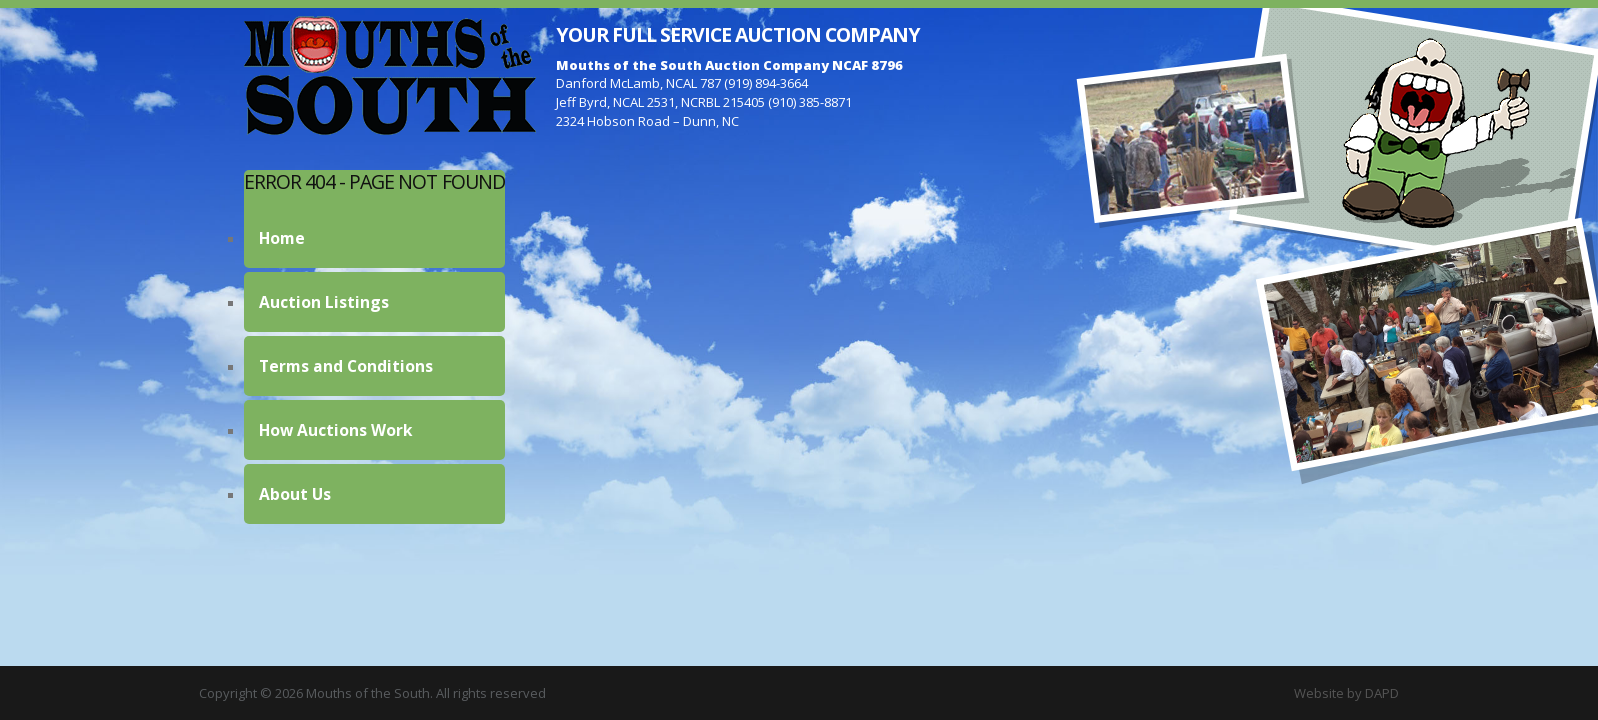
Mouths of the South (390, 75)
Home (282, 238)
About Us (295, 494)
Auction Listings (324, 302)
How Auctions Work (336, 430)
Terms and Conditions (346, 366)
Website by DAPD (1346, 693)
